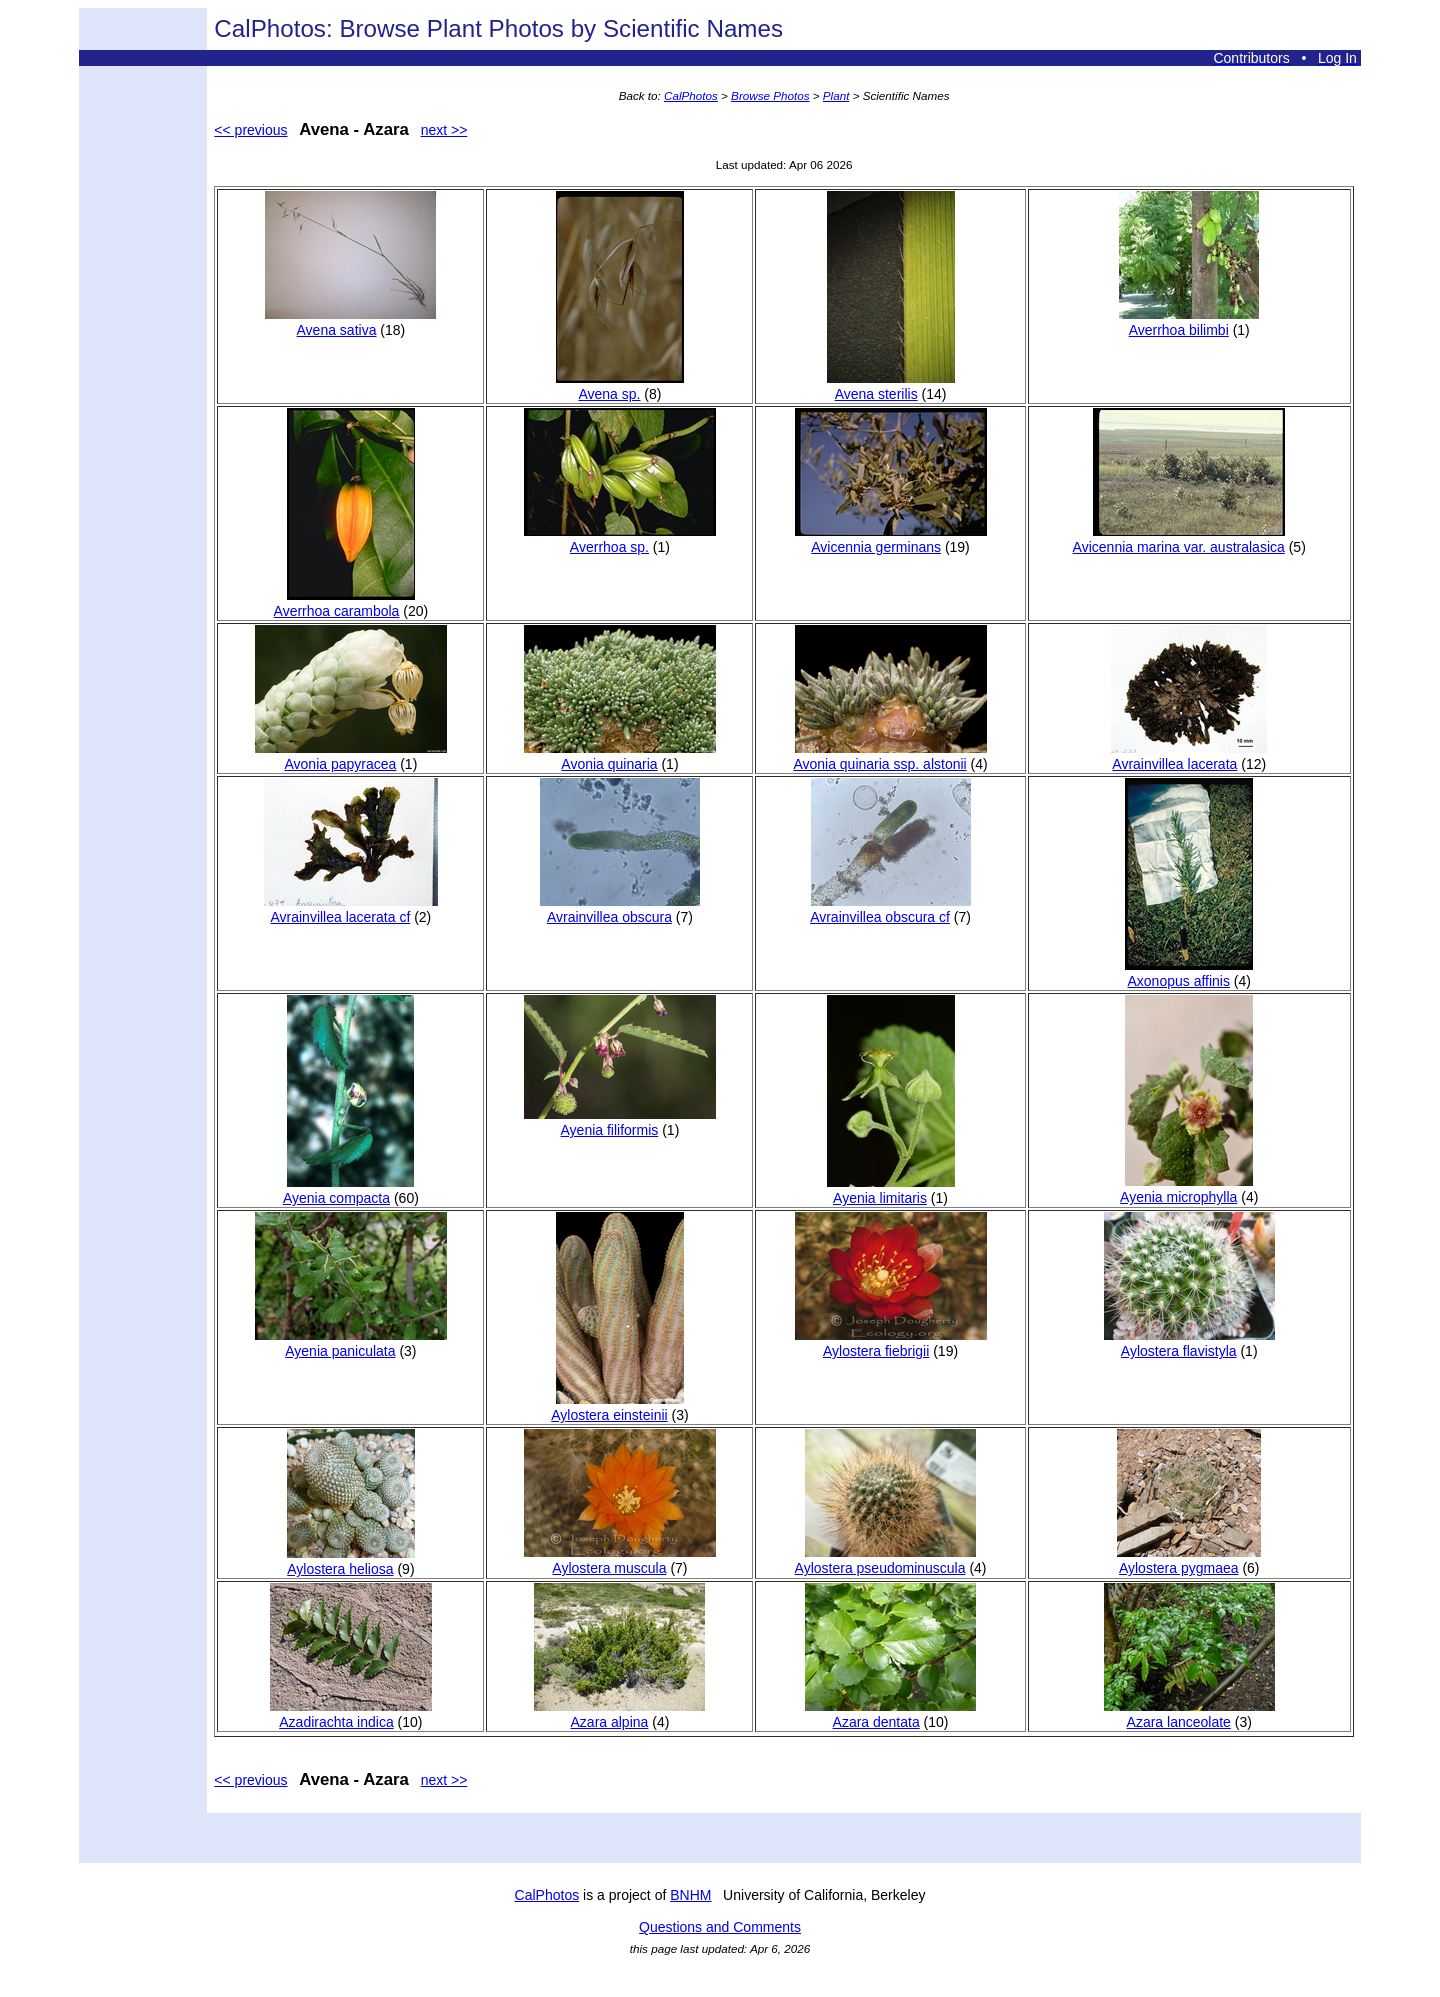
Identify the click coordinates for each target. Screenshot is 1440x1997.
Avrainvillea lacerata (1189, 756)
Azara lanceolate (1189, 1714)
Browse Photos (770, 95)
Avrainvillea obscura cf (890, 909)
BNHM (690, 1895)
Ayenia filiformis (620, 1122)
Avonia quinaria (620, 756)
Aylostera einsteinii (617, 1407)
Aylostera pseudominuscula (885, 1560)
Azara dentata (890, 1714)
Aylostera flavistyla (1189, 1343)
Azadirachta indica (351, 1714)
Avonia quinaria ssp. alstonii (889, 756)
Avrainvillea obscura (620, 909)
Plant (836, 95)
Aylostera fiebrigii (891, 1343)
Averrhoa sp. (620, 539)
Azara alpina (619, 1714)
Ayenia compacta (348, 1190)
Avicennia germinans (891, 539)
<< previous (250, 130)
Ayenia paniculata (351, 1343)
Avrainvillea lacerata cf (351, 909)
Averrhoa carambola (344, 603)
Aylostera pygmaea (1189, 1560)
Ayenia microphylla (1186, 1189)
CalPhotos (691, 95)
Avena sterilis (891, 386)
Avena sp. (620, 386)
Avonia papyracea (351, 756)
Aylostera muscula (620, 1560)
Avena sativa (350, 322)
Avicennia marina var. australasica (1179, 539)
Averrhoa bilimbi (1189, 322)
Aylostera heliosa (351, 1561)
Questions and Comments (720, 1927)
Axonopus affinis (1189, 973)
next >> (444, 130)
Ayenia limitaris (891, 1190)
